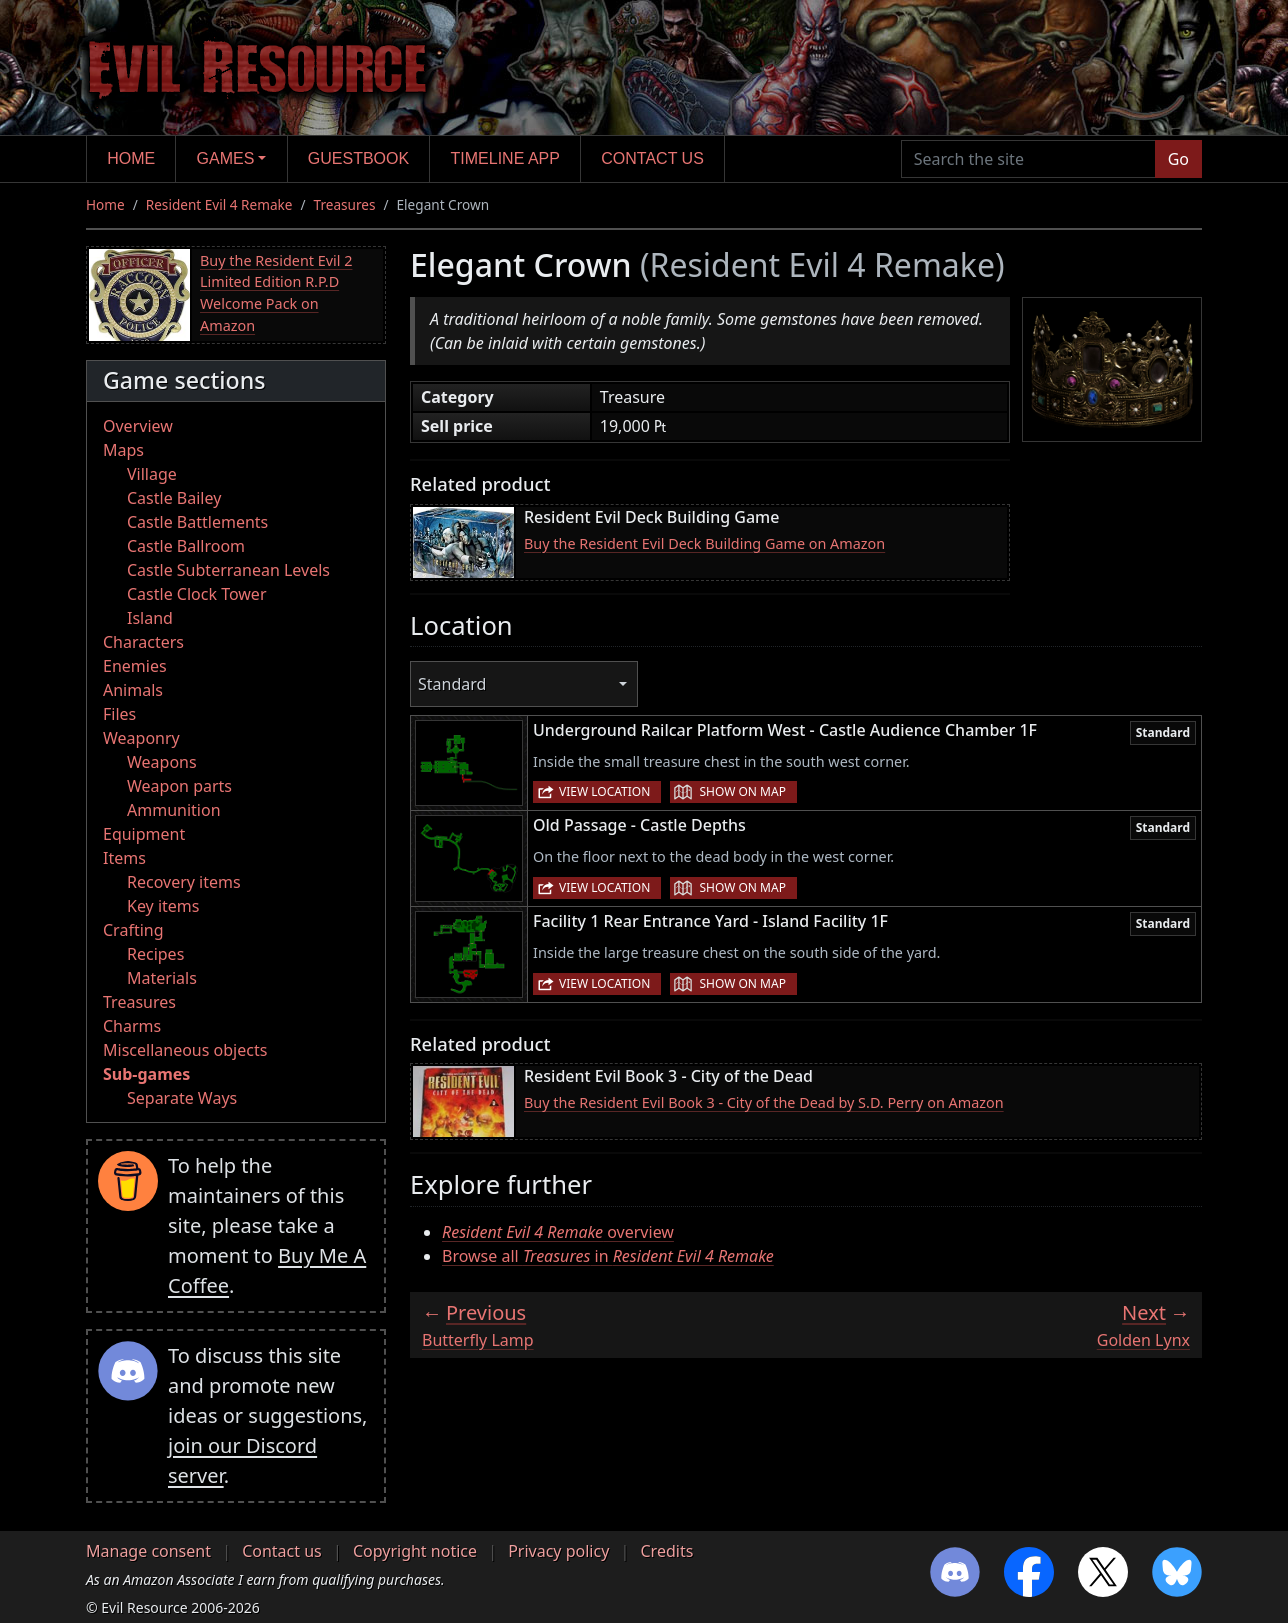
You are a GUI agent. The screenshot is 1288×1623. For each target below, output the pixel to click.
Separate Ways (182, 1098)
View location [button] (604, 791)
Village (152, 474)
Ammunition (174, 810)
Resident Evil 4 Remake (219, 204)
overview (558, 1232)
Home (131, 158)
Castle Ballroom (186, 546)
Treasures (345, 204)
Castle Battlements (197, 522)
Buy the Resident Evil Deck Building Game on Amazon (704, 543)
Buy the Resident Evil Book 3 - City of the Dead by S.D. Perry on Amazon (764, 1102)
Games (226, 158)
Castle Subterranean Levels (228, 570)
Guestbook (358, 158)
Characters (143, 642)
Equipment (144, 834)
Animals (133, 690)
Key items (163, 906)
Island (150, 618)
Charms (132, 1026)
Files (119, 714)
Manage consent (148, 1551)
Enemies (135, 666)
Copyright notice (415, 1551)
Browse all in (608, 1256)
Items (124, 858)
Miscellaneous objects (185, 1050)
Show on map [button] (742, 791)
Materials (162, 978)
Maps (123, 450)
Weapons (162, 762)
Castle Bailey (174, 498)
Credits (666, 1551)
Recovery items (184, 882)
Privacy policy (558, 1551)
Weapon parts (179, 786)
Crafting (133, 930)
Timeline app (505, 158)
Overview (138, 426)
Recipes (155, 954)
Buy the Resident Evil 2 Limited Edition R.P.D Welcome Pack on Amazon (276, 293)
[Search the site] (1028, 159)
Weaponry (141, 738)
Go (1178, 159)
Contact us (652, 158)
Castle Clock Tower (197, 594)
